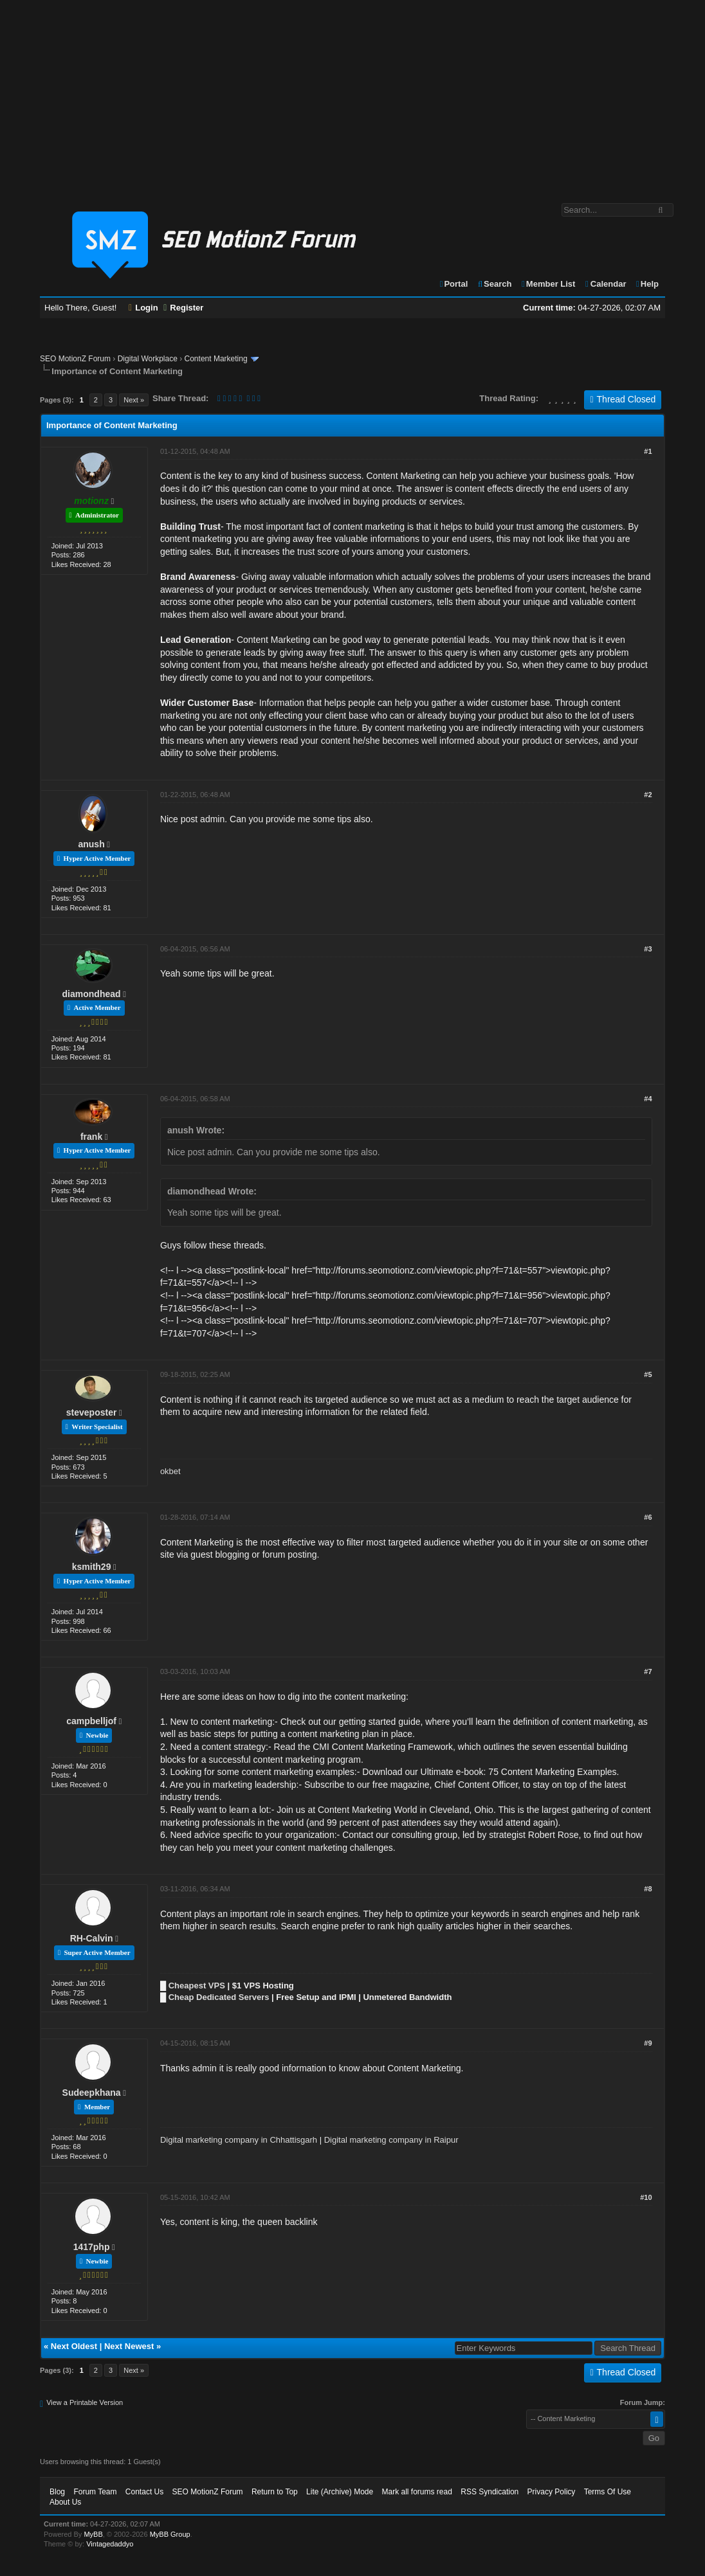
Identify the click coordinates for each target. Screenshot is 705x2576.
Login (143, 307)
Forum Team (94, 2491)
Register (183, 307)
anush (91, 844)
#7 (648, 1671)
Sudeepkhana (91, 2092)
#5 (648, 1374)
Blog (57, 2491)
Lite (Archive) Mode (339, 2491)
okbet (170, 1471)
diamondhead (91, 994)
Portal (453, 284)
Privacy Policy (551, 2491)
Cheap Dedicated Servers (219, 1997)
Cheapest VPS (197, 1985)
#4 (648, 1099)
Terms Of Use (607, 2491)
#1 (648, 451)
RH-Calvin (91, 1938)
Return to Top (275, 2491)
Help (647, 284)
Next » (134, 400)
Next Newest (129, 2346)
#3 (648, 949)
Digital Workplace (148, 358)
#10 (646, 2197)
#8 (648, 1889)
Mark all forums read (417, 2491)
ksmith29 (91, 1567)
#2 (648, 794)
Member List (547, 284)
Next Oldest (74, 2346)
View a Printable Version (84, 2402)
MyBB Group (170, 2534)
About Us (65, 2502)
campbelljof (91, 1721)
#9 (648, 2043)
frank (91, 1136)
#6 (648, 1517)
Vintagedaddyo (109, 2544)
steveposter (91, 1412)
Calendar (605, 284)
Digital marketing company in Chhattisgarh (238, 2140)
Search (494, 284)
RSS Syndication (489, 2491)
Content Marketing (216, 358)
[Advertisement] (352, 95)
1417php (91, 2247)
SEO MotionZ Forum (75, 358)
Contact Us (144, 2491)
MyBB (93, 2534)
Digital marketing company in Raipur (391, 2140)
